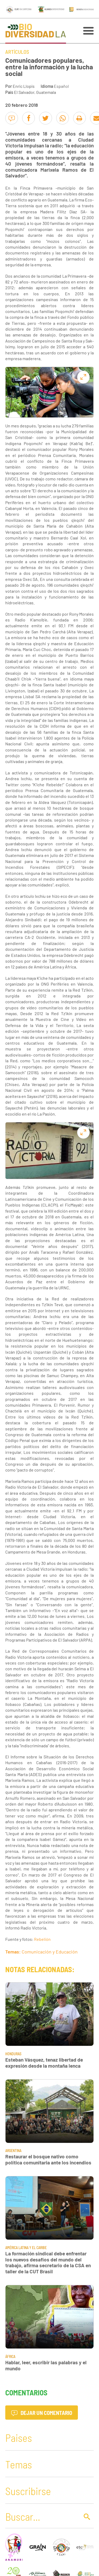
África (10, 2356)
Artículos (17, 52)
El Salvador (24, 92)
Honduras (13, 2054)
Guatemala (46, 92)
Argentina (13, 2150)
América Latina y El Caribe (26, 2247)
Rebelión (42, 1939)
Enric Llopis (24, 86)
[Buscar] (41, 2516)
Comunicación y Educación (50, 1952)
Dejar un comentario (41, 2412)
